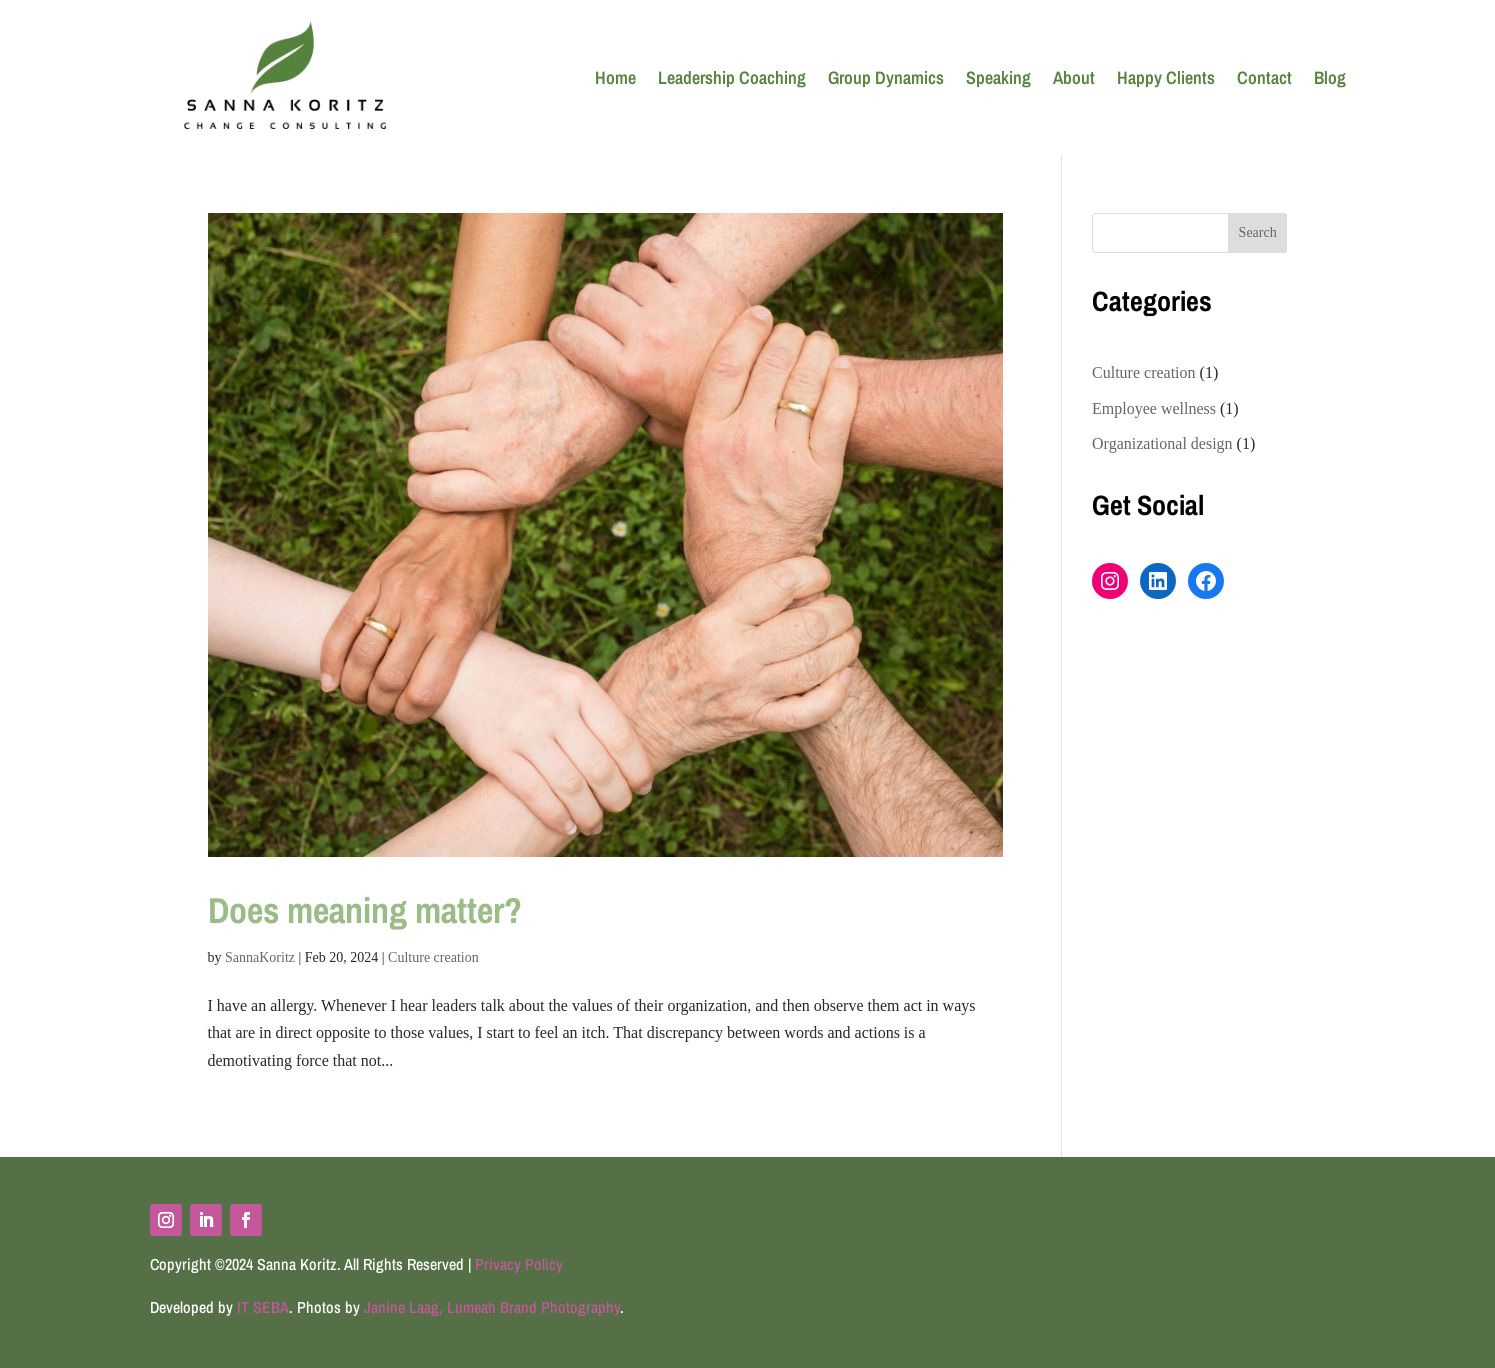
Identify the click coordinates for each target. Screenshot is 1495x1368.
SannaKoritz (260, 957)
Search (1258, 232)
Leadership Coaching (732, 77)
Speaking (998, 77)
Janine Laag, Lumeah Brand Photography (492, 1307)
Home (615, 77)
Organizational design (1162, 443)
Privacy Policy (519, 1264)
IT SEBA (263, 1307)
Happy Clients (1166, 77)
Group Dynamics (886, 77)
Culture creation (433, 957)
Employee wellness (1154, 408)
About (1074, 77)
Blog (1330, 77)
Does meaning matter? (365, 910)
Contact (1264, 77)
